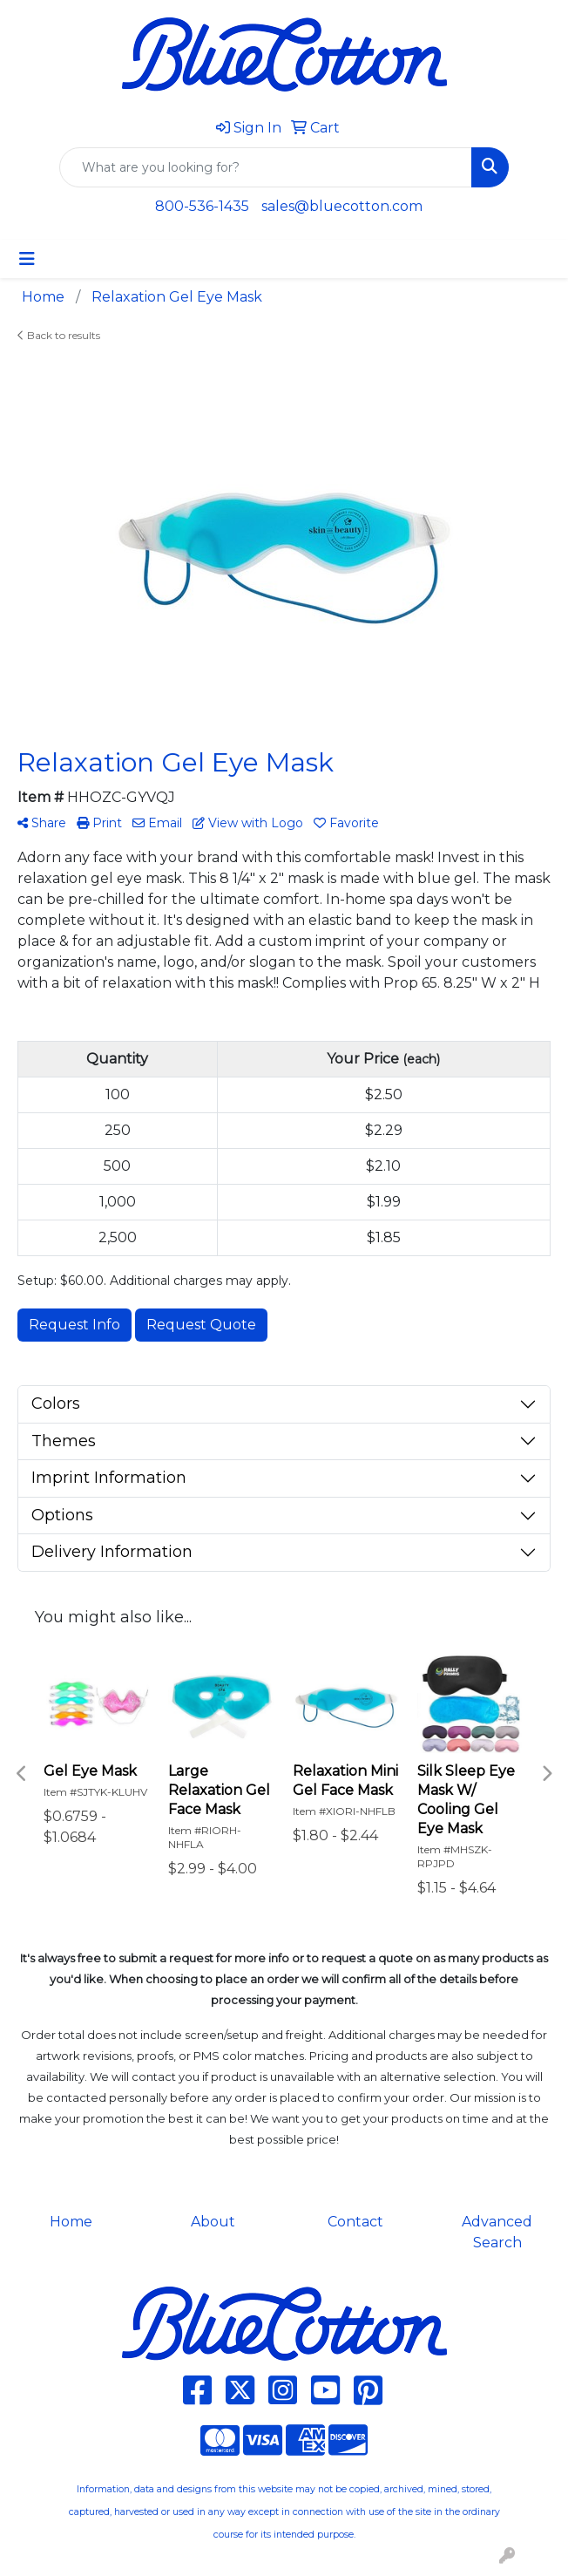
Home (71, 2221)
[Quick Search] (265, 167)
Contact (355, 2221)
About (213, 2221)
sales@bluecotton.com (342, 206)
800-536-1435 (202, 206)
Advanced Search (497, 2232)
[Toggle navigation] (27, 259)
